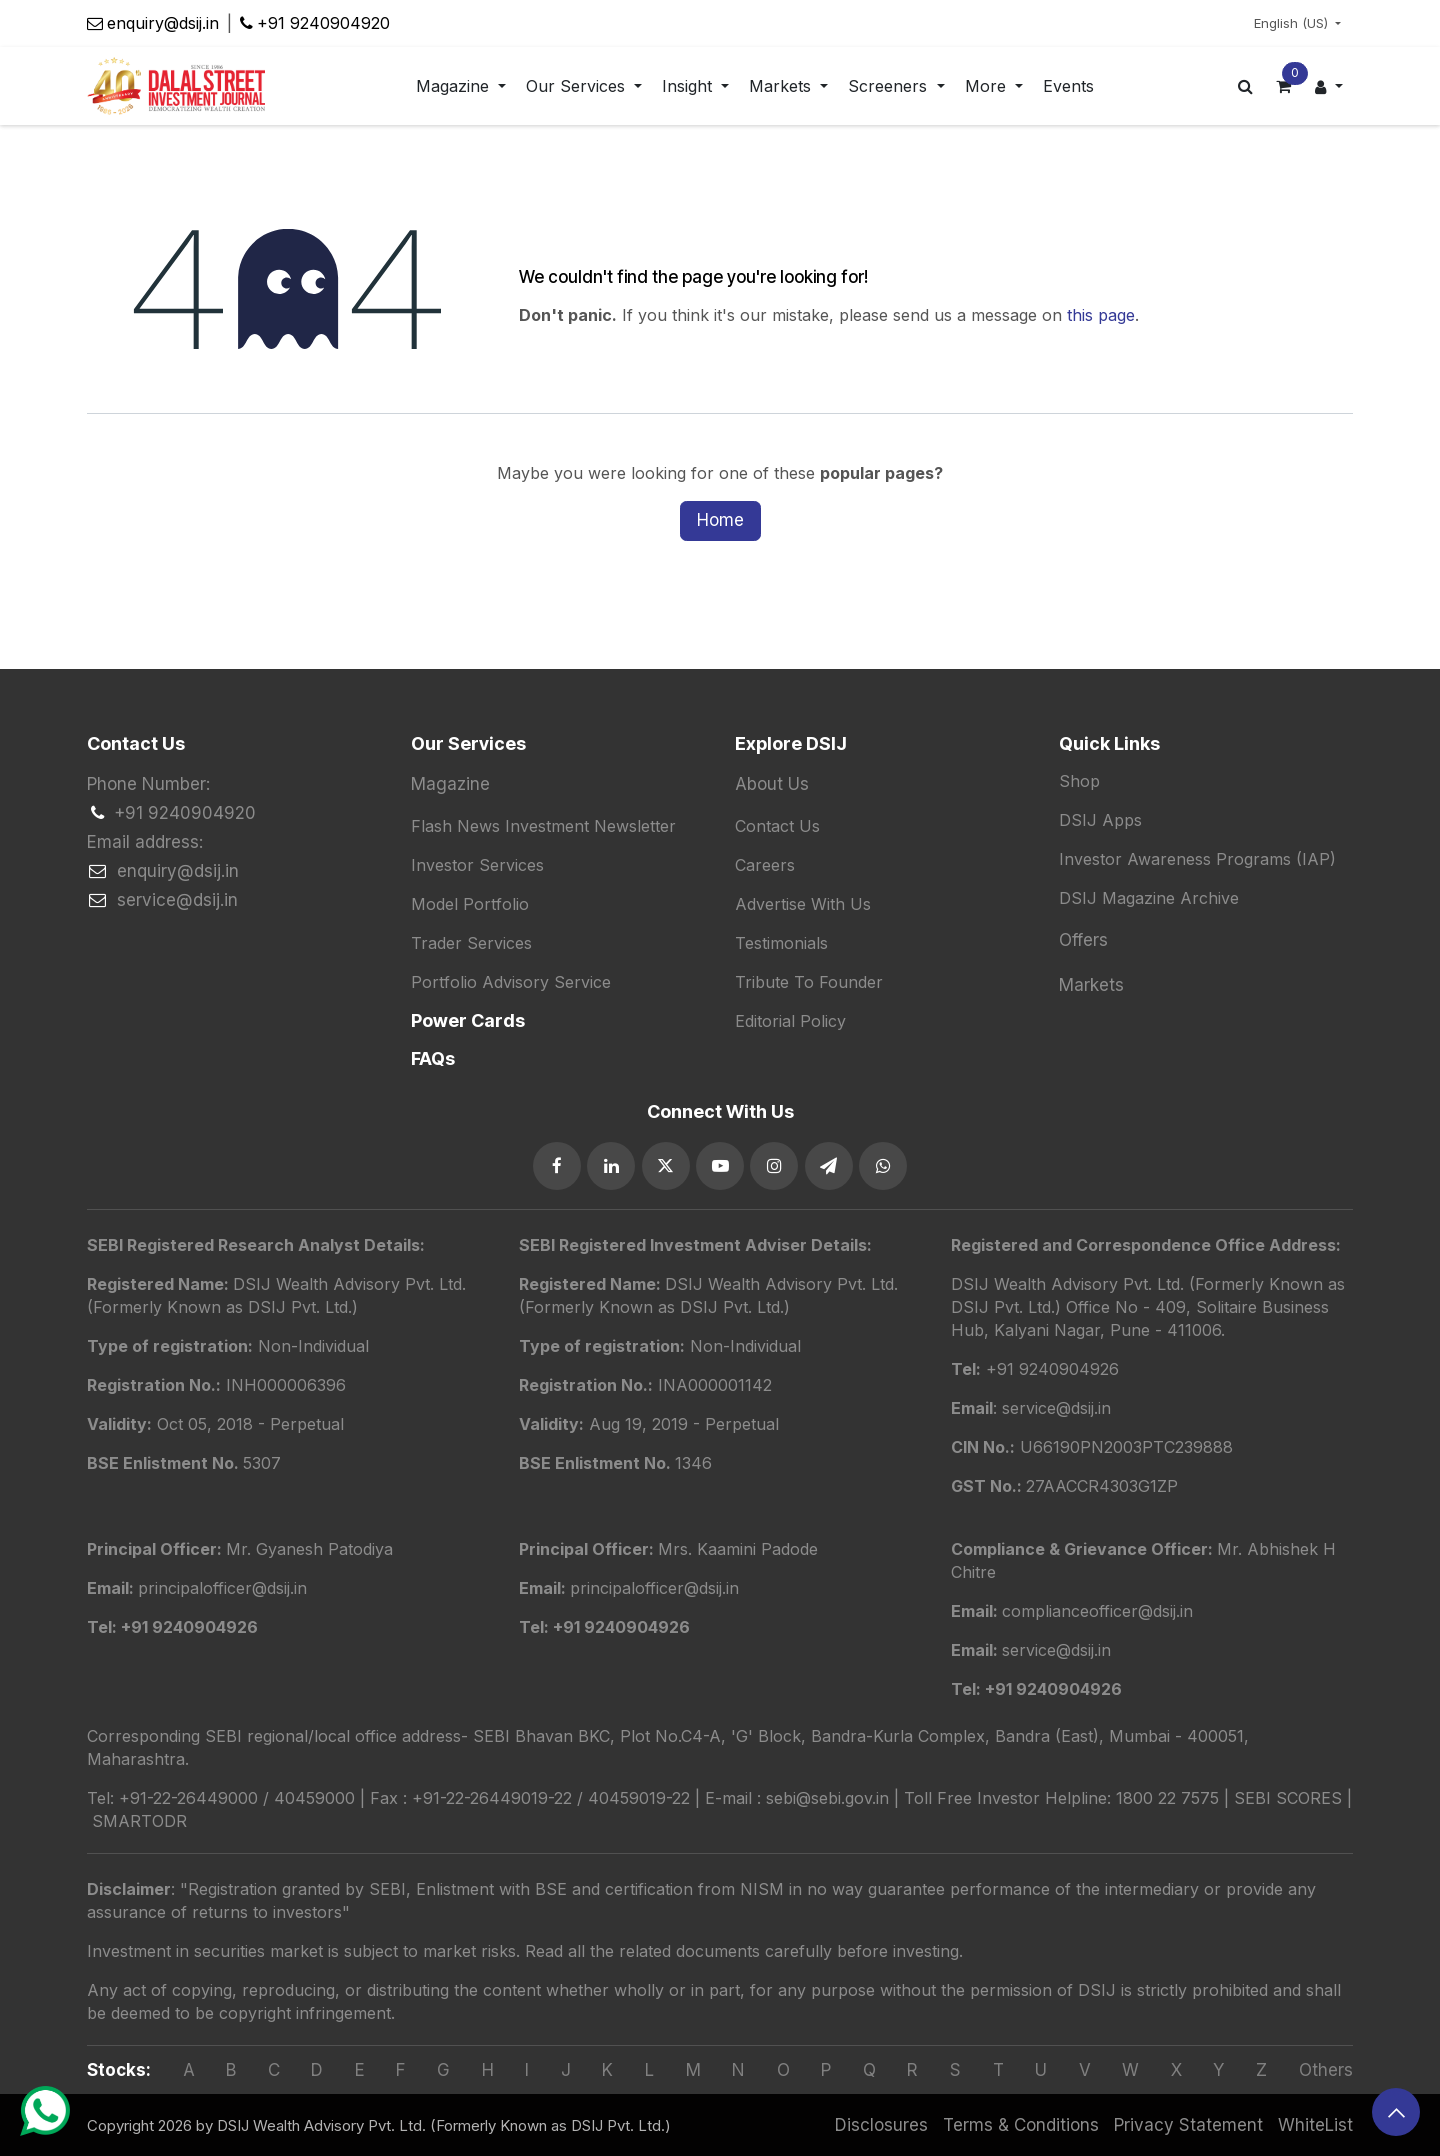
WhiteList (1315, 2125)
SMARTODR (139, 1821)
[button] (1396, 2112)
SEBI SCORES (1288, 1798)
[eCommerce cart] (1284, 86)
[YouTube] (720, 1166)
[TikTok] (883, 1166)
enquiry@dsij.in (163, 23)
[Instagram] (774, 1166)
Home (720, 520)
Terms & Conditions (1021, 2125)
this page (1101, 315)
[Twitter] (666, 1166)
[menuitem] (461, 86)
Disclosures (881, 2125)
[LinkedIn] (611, 1166)
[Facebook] (557, 1166)
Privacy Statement (1188, 2125)
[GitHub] (829, 1166)
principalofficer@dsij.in (654, 1588)
